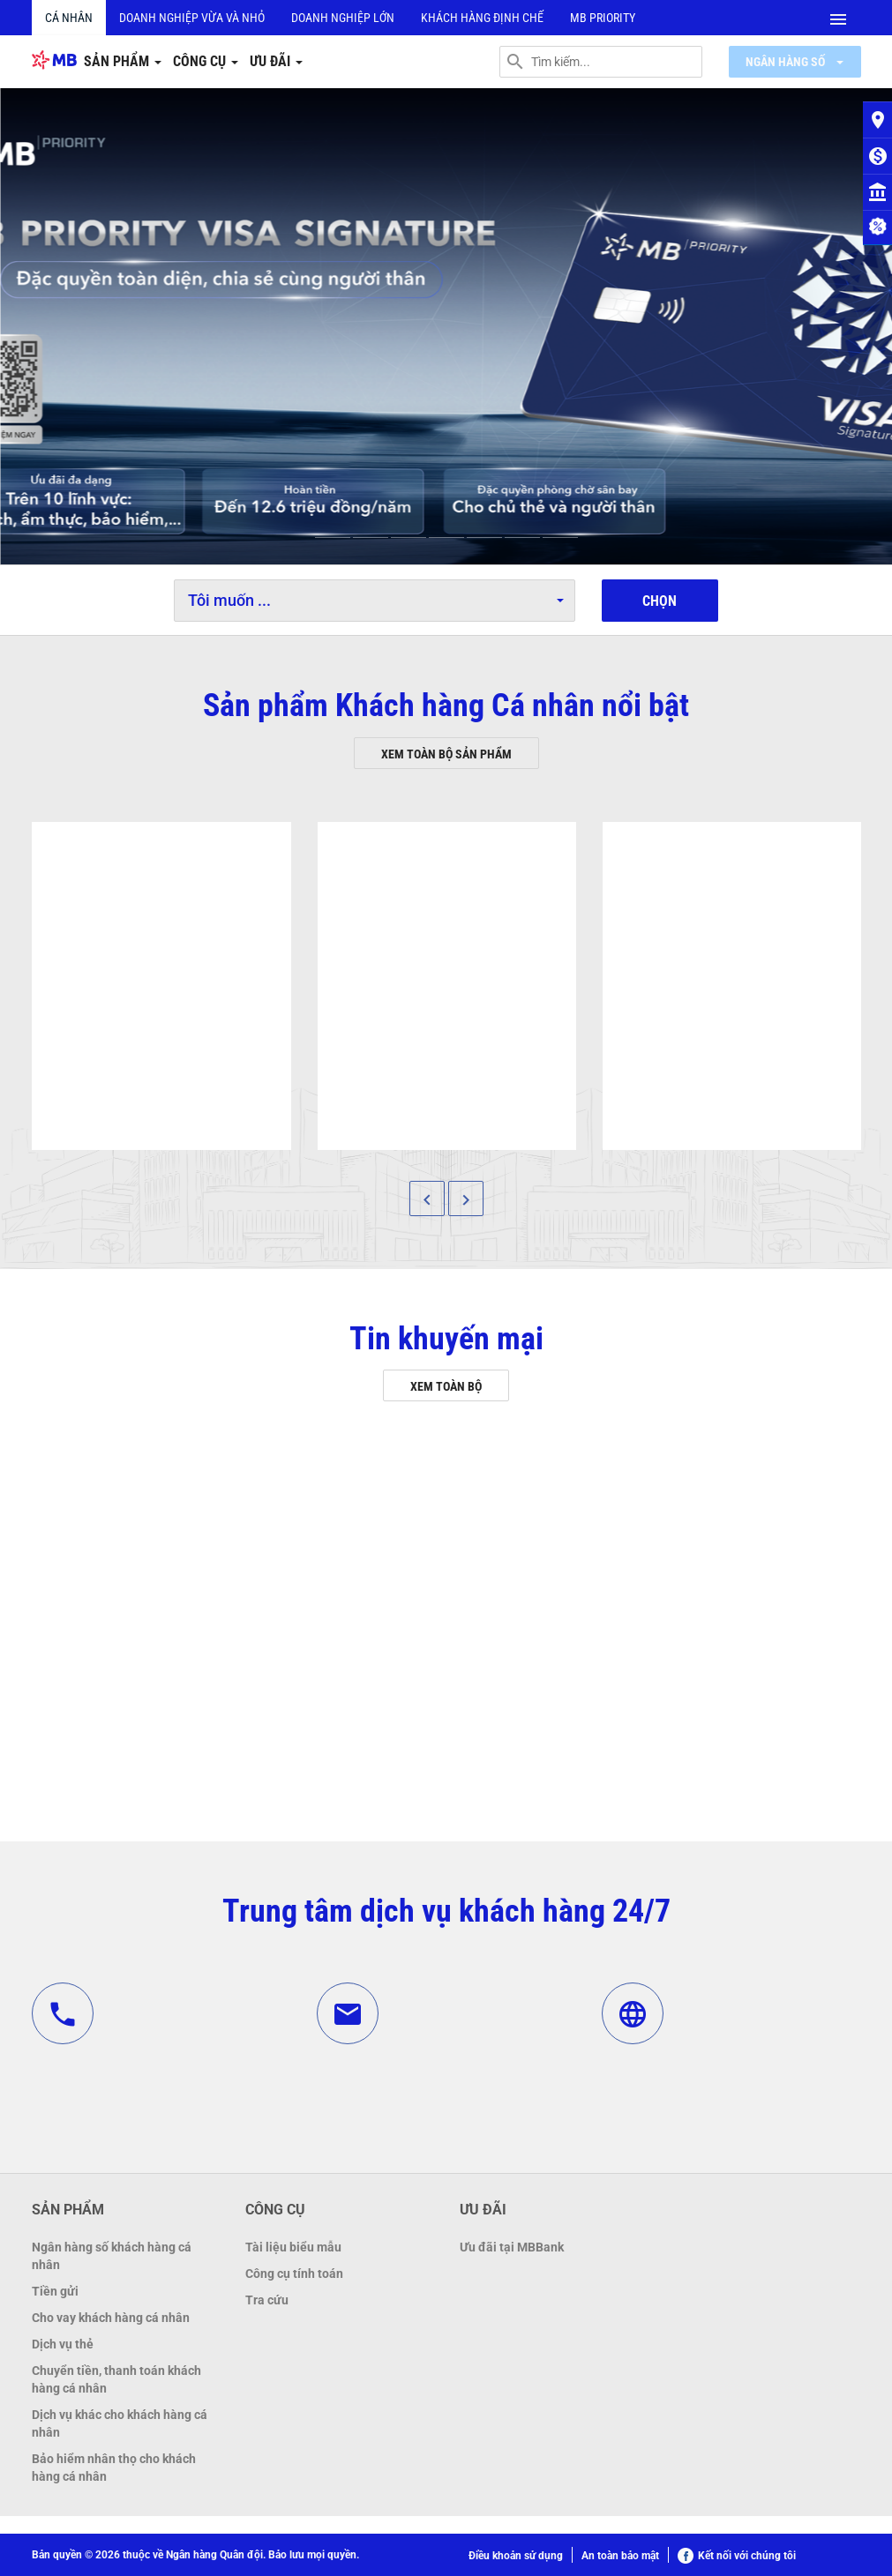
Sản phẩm (122, 61)
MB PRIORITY (602, 18)
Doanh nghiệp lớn (342, 18)
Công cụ (205, 61)
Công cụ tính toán (294, 2273)
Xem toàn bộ (446, 1386)
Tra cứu (267, 2300)
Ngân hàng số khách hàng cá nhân (111, 2256)
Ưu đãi (276, 61)
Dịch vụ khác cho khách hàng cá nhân (119, 2423)
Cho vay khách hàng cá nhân (111, 2318)
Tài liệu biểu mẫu (293, 2247)
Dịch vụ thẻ (63, 2344)
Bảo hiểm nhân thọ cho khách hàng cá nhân (114, 2467)
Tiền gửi (55, 2291)
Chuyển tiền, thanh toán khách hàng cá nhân (116, 2379)
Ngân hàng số (794, 62)
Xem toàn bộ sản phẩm (446, 754)
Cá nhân (69, 18)
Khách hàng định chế (482, 18)
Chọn (659, 601)
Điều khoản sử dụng (515, 2556)
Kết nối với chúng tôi (737, 2556)
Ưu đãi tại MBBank (512, 2247)
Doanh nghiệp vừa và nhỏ (192, 18)
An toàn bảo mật (620, 2556)
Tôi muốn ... (376, 600)
